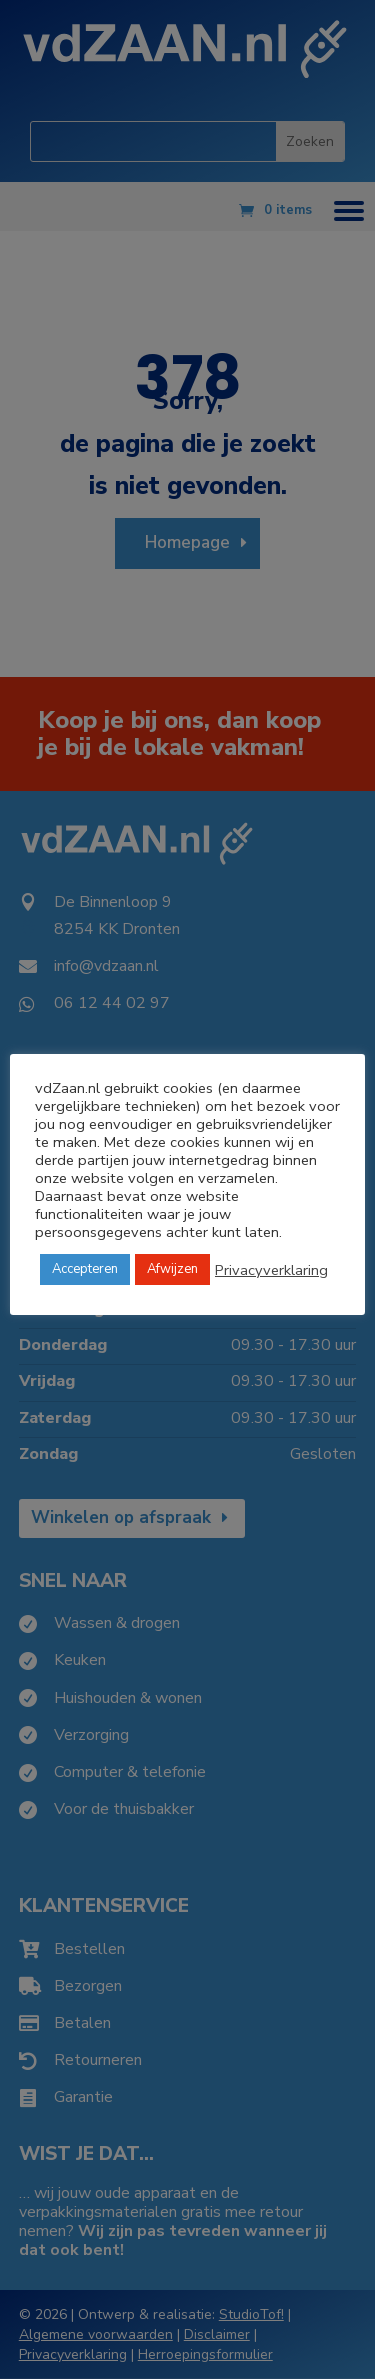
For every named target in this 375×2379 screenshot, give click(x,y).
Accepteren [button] (85, 1269)
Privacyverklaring (271, 1270)
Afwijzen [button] (172, 1269)
